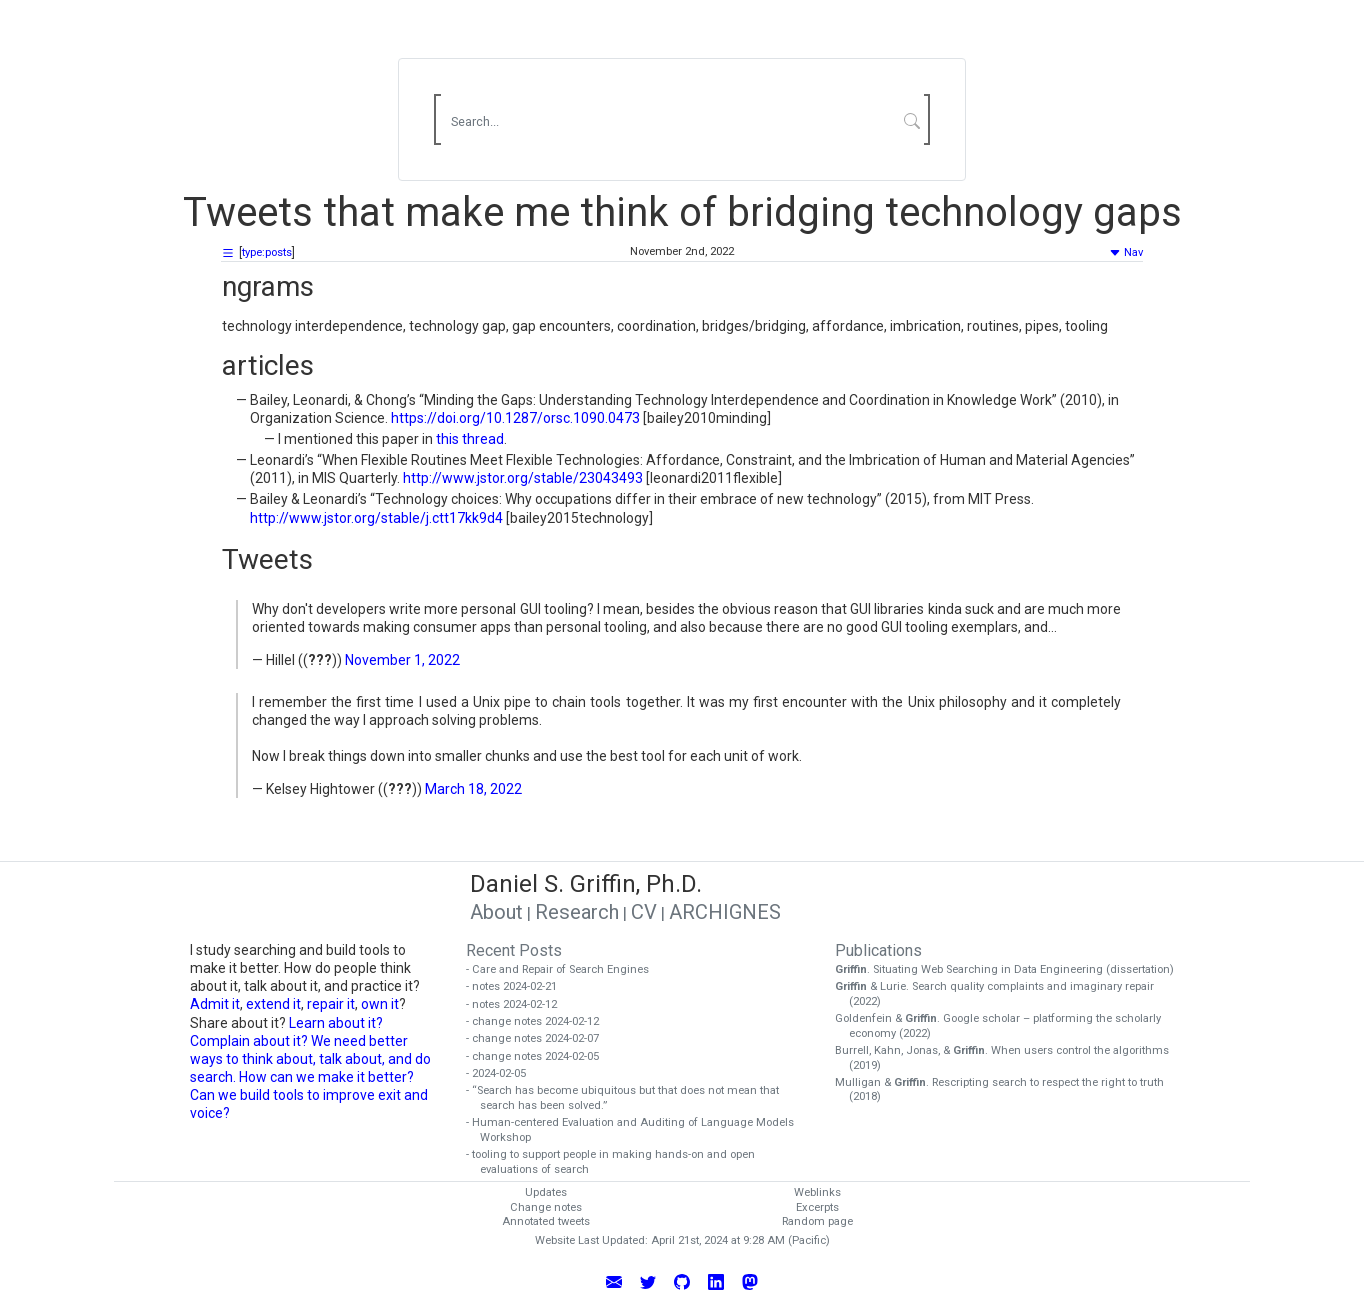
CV (644, 912)
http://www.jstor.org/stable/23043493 (523, 478)
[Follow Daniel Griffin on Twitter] (648, 1280)
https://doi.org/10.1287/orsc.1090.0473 (515, 418)
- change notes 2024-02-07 (539, 1038)
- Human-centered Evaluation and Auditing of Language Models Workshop (637, 1130)
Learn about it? (336, 1023)
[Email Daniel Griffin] (614, 1280)
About (496, 912)
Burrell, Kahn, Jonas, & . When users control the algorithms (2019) (1009, 1058)
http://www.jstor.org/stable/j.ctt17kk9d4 (376, 518)
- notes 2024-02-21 (518, 986)
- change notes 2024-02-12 (539, 1021)
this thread (470, 439)
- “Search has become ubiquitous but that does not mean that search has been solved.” (629, 1098)
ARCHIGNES (725, 912)
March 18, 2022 (473, 789)
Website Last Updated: (591, 1240)
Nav (1126, 252)
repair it (331, 1004)
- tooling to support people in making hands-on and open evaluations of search (617, 1162)
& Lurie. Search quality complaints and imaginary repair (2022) (1001, 994)
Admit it (215, 1004)
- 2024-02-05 (503, 1073)
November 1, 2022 (402, 660)
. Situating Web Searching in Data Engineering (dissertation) (1011, 969)
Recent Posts (514, 950)
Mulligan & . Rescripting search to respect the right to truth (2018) (1006, 1090)
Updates (546, 1192)
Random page (817, 1221)
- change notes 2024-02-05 (539, 1056)
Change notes (546, 1207)
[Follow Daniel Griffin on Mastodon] (750, 1280)
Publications (878, 950)
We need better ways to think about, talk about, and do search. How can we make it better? (310, 1059)
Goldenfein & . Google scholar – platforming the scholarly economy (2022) (1005, 1026)
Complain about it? (249, 1041)
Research (577, 912)
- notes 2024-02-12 (518, 1004)
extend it (273, 1004)
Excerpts (817, 1207)
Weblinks (817, 1192)
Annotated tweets (546, 1221)
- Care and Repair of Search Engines (564, 969)
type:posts (267, 252)
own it (380, 1004)
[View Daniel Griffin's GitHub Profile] (682, 1280)
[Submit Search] (912, 120)
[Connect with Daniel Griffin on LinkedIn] (716, 1280)
